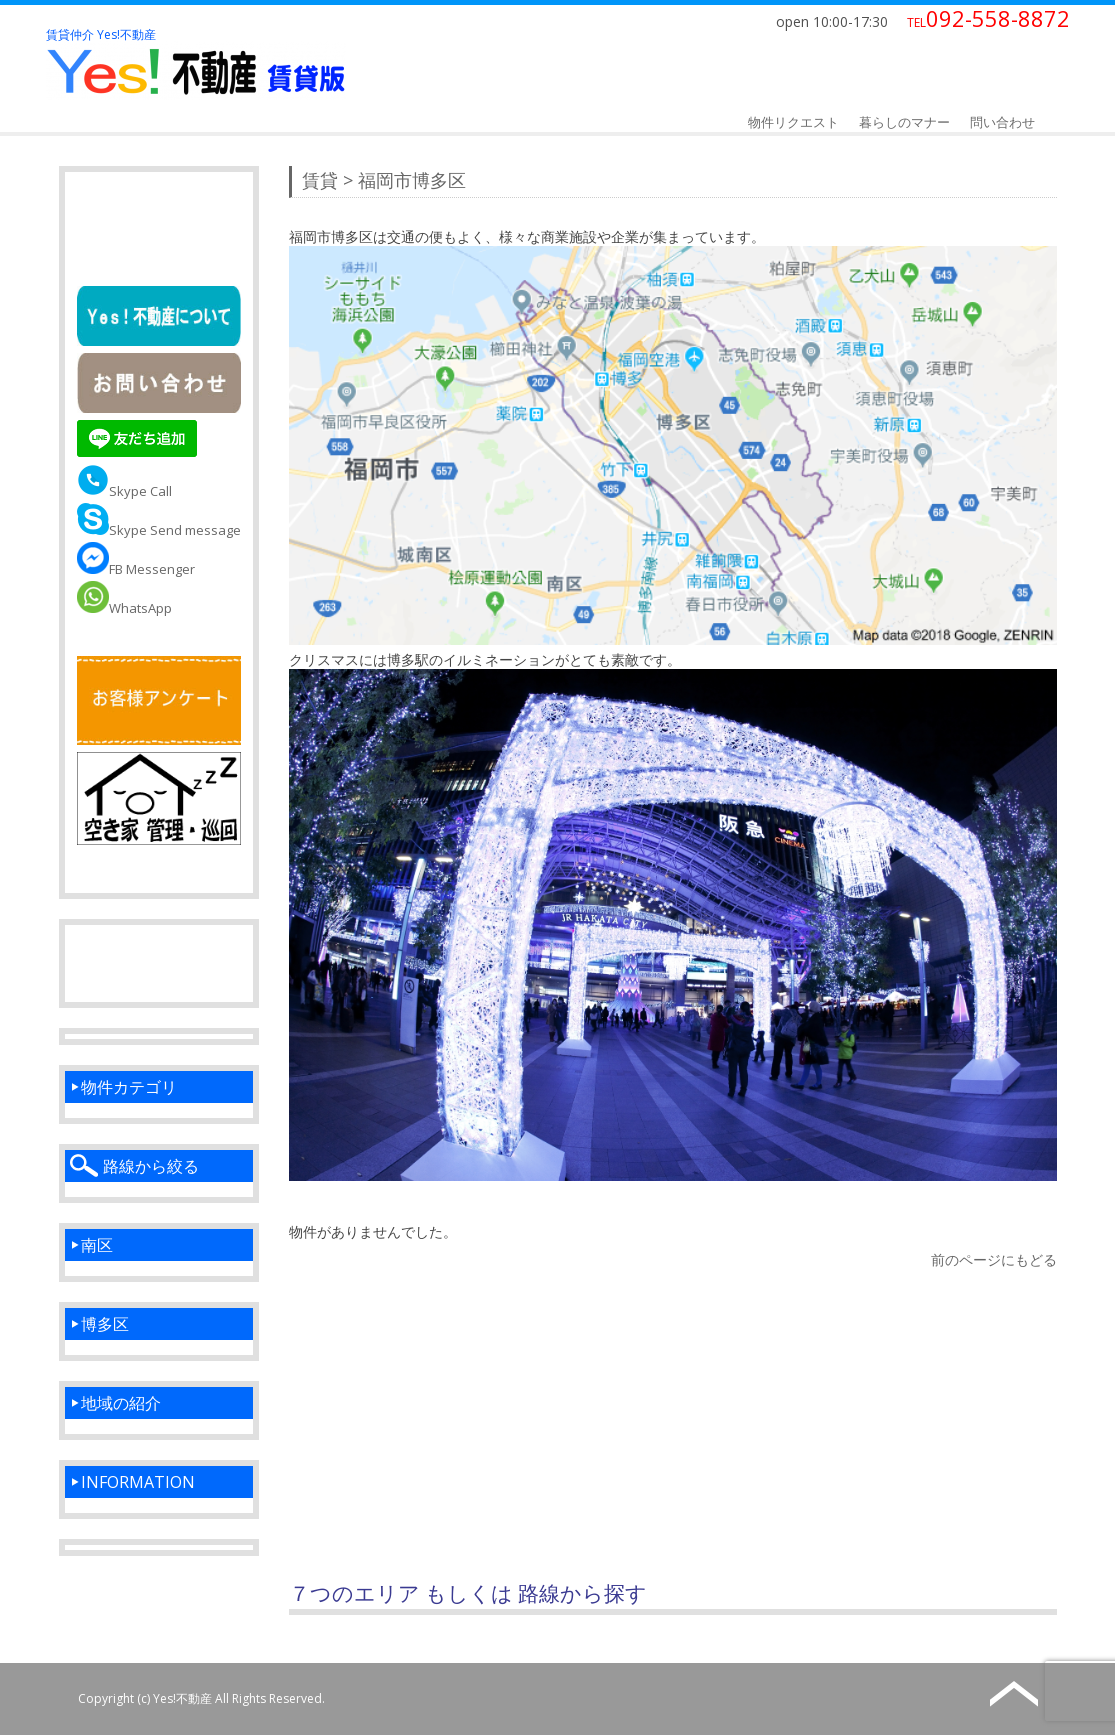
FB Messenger (136, 569)
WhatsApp (124, 608)
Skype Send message (159, 530)
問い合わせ (1002, 122)
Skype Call (124, 491)
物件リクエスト (793, 122)
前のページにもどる (994, 1259)
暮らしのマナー (904, 122)
